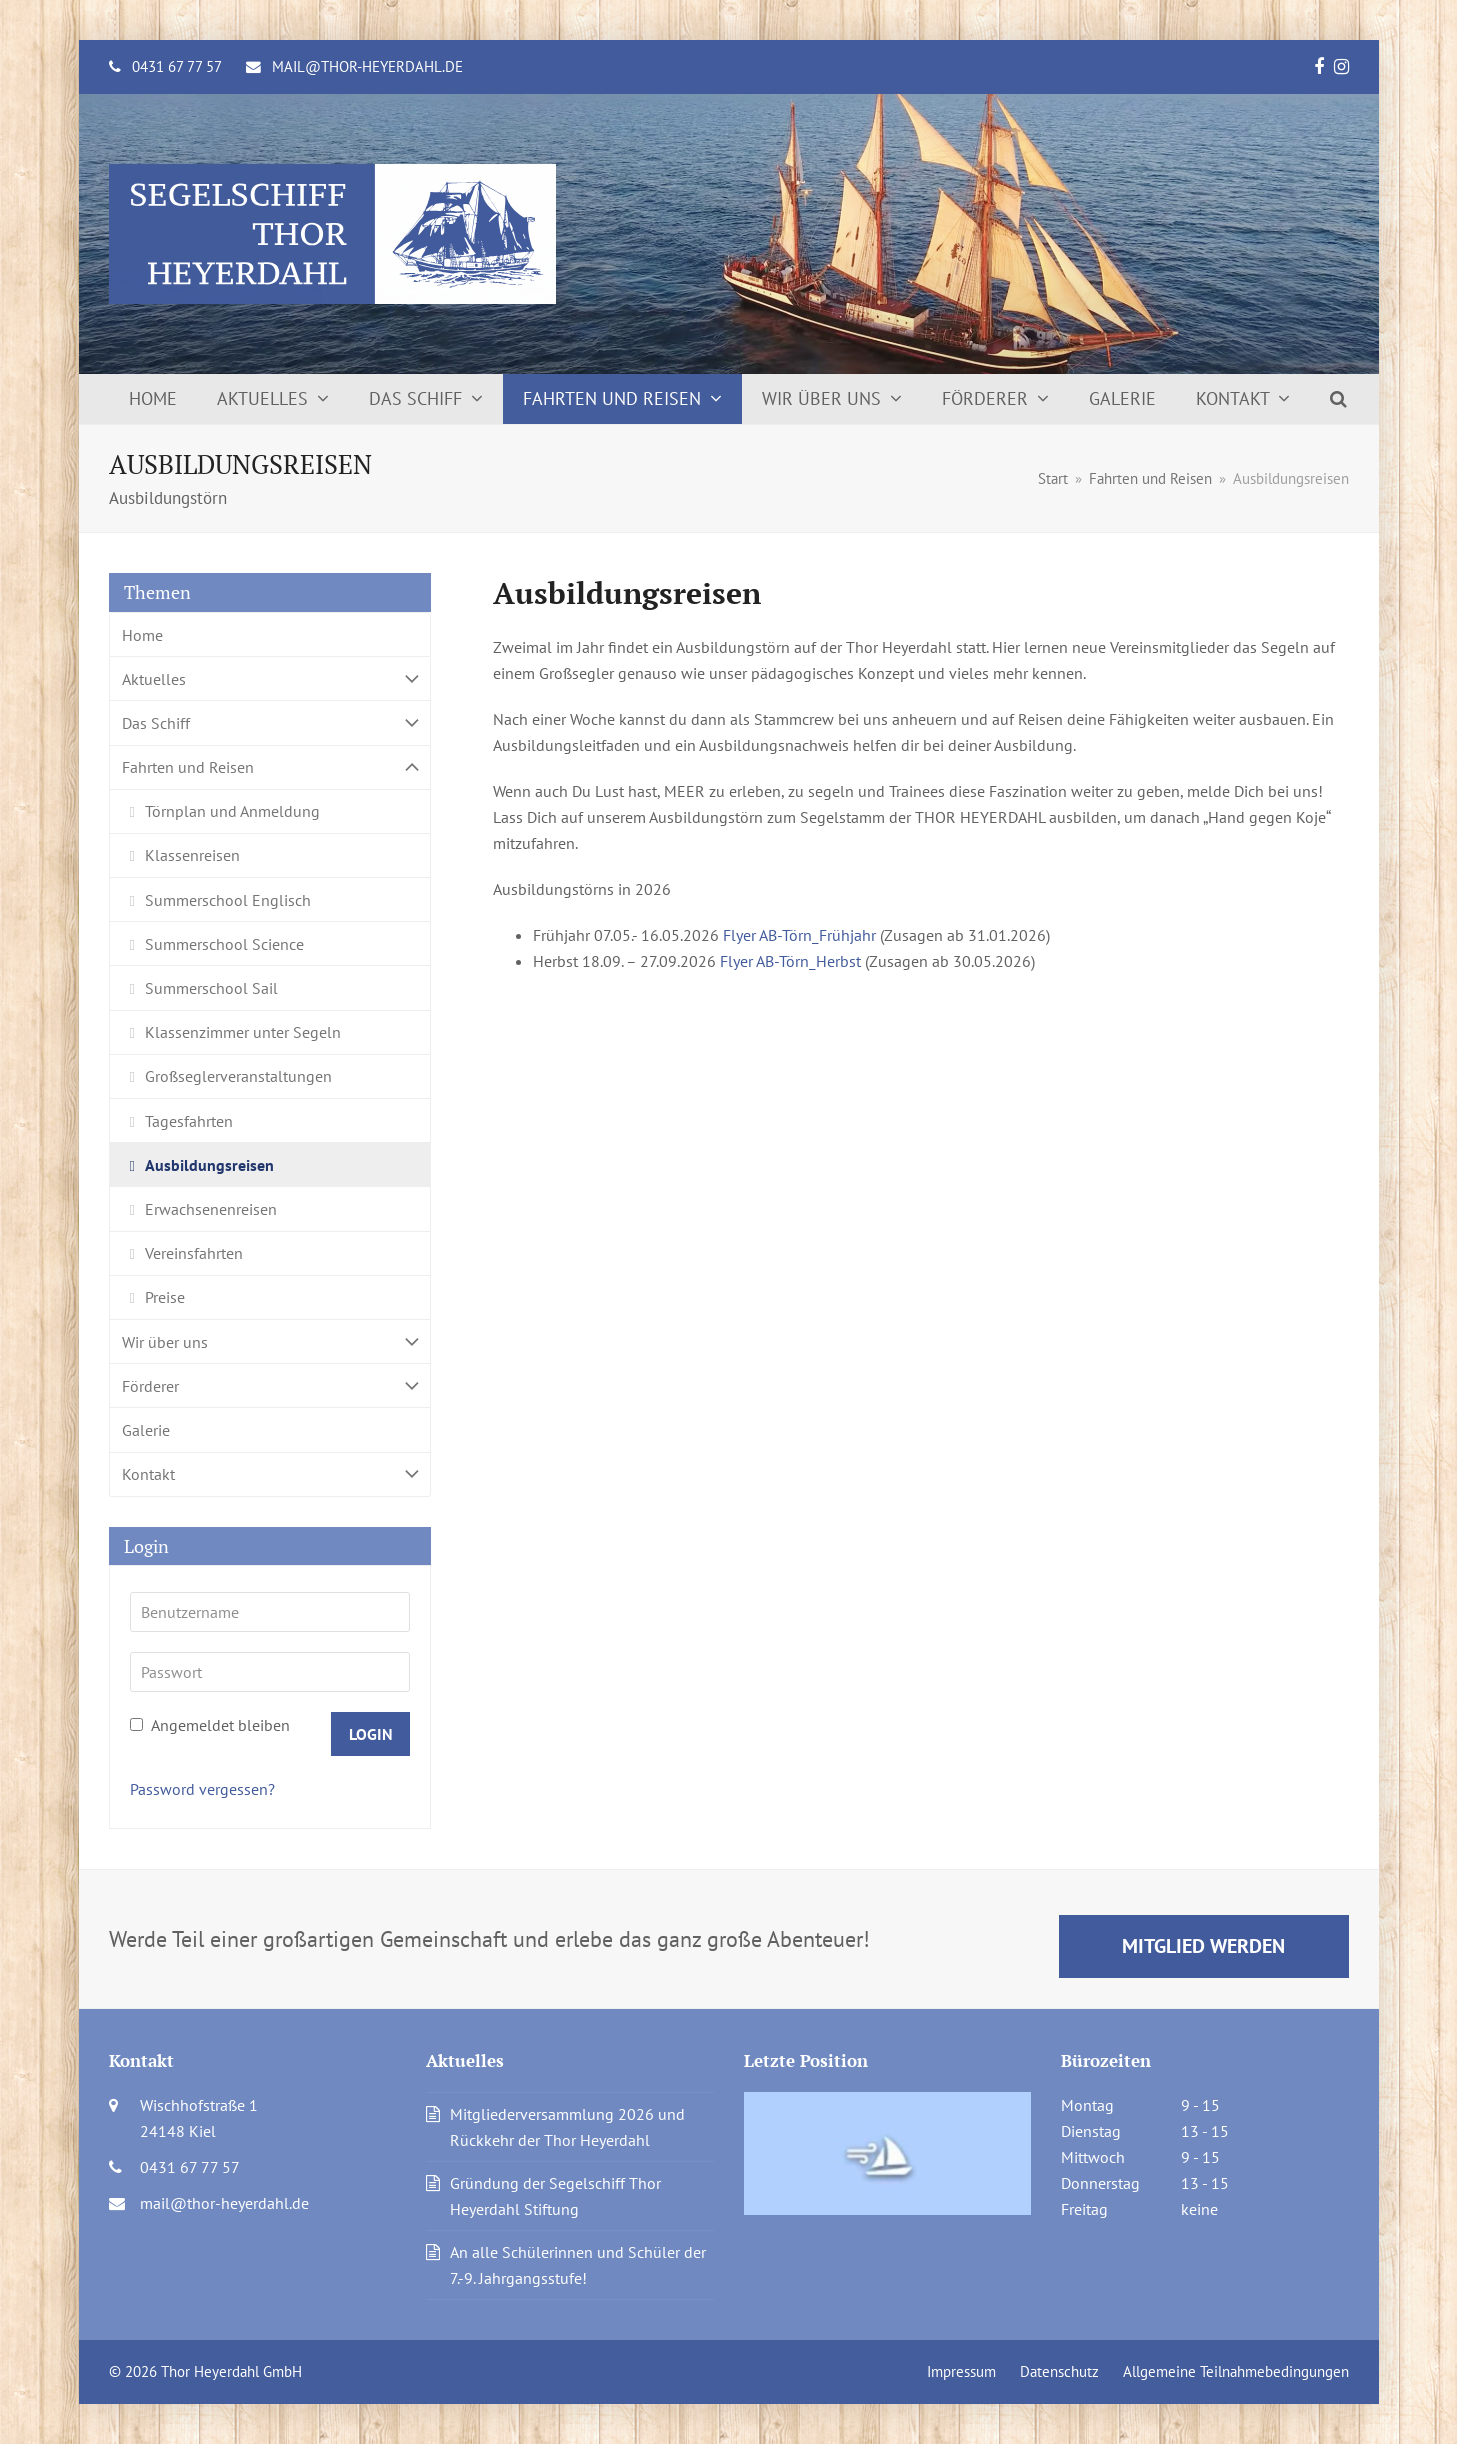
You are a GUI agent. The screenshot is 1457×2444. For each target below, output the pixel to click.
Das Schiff (270, 722)
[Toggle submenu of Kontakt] (270, 1474)
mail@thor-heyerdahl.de (367, 66)
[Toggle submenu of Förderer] (270, 1385)
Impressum (961, 2371)
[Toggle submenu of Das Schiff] (270, 722)
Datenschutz (1059, 2371)
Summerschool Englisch (228, 900)
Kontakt (270, 1474)
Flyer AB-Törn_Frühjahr (799, 935)
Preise (165, 1297)
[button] (1338, 399)
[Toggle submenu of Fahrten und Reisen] (270, 767)
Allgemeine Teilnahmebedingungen (1236, 2371)
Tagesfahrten (189, 1121)
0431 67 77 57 (177, 66)
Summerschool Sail (211, 988)
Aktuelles (270, 678)
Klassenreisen (192, 855)
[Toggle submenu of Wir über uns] (270, 1341)
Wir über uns (270, 1341)
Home (142, 635)
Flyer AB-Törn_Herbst (790, 961)
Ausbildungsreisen (209, 1165)
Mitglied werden (1203, 1945)
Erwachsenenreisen (211, 1209)
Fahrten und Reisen (270, 767)
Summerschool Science (224, 944)
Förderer (270, 1385)
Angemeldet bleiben (210, 1725)
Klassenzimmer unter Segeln (243, 1032)
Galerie (146, 1430)
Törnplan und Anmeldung (232, 811)
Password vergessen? (202, 1789)
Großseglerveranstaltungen (238, 1076)
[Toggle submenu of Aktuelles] (270, 678)
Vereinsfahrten (194, 1253)
